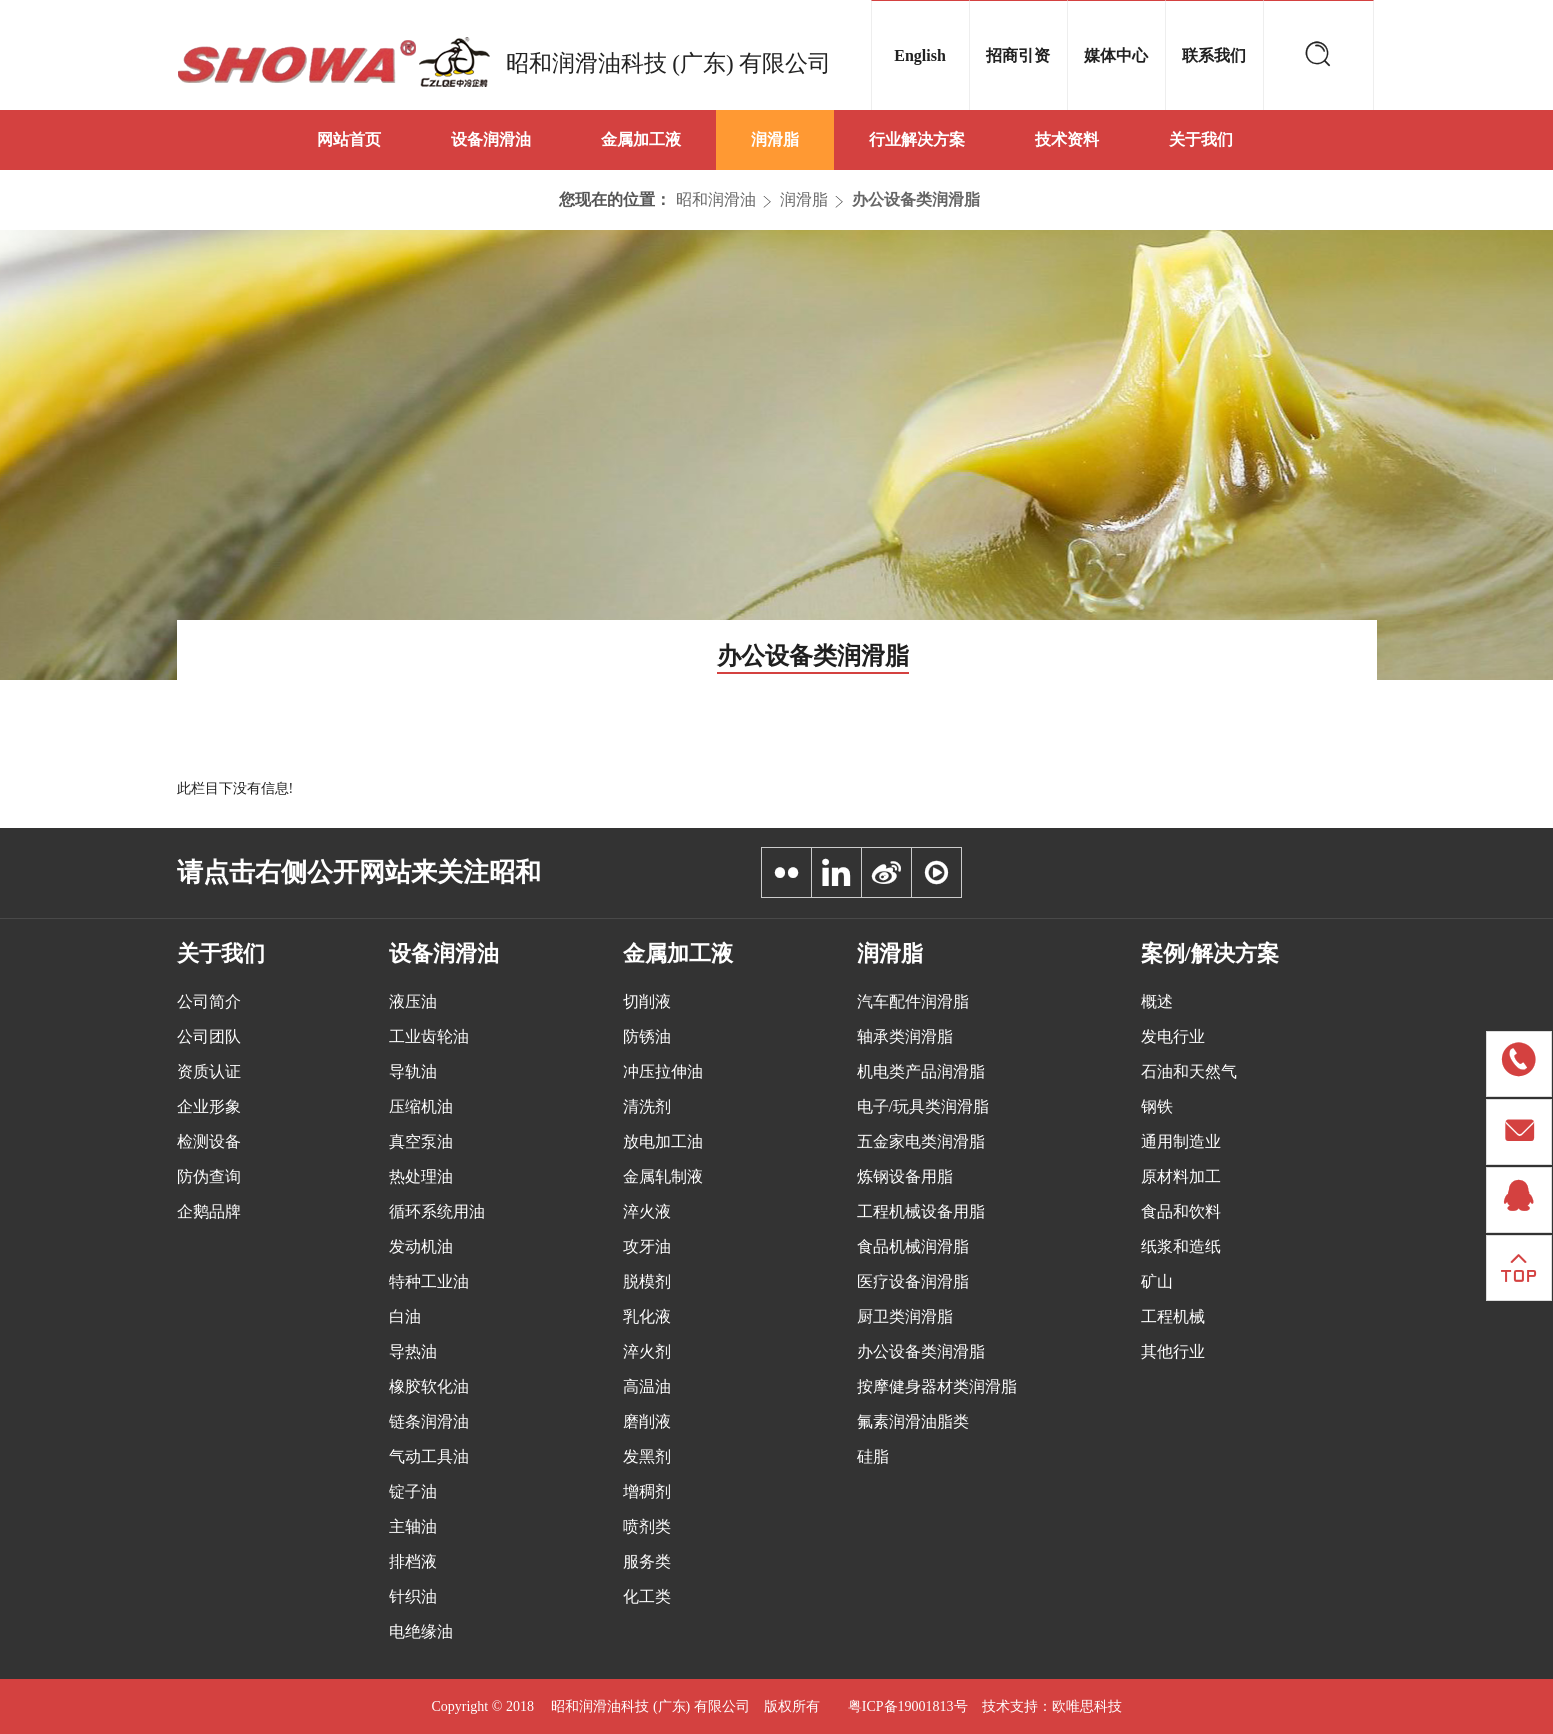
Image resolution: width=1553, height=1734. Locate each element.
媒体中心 (1116, 55)
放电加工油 (663, 1141)
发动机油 (421, 1246)
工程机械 (1173, 1316)
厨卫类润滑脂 (905, 1316)
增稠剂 (647, 1491)
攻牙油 (647, 1246)
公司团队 (209, 1036)
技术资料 (1067, 139)
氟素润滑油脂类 (913, 1421)
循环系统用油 (437, 1211)
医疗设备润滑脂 (913, 1281)
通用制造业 (1181, 1141)
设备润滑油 (491, 139)
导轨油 (413, 1071)
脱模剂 (647, 1281)
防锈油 (647, 1036)
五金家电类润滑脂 (921, 1141)
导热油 (413, 1351)
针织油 (413, 1596)
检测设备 (209, 1141)
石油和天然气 (1189, 1071)
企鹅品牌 (209, 1211)
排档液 (413, 1561)
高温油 (647, 1386)
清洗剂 (647, 1106)
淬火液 (647, 1211)
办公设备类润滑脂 (916, 199)
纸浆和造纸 (1181, 1246)
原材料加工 (1181, 1176)
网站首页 (349, 139)
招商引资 (1018, 55)
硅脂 (873, 1456)
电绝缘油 (421, 1631)
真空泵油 (421, 1141)
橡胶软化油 (429, 1386)
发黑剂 (647, 1456)
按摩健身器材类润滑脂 (937, 1386)
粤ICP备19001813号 (908, 1706)
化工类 (647, 1596)
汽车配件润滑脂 (913, 1001)
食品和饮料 (1181, 1211)
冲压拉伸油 (663, 1071)
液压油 (413, 1001)
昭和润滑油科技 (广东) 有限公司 (669, 63)
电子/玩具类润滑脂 (923, 1106)
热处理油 (421, 1176)
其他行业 (1173, 1351)
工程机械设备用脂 (921, 1211)
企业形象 (209, 1106)
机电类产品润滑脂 (921, 1071)
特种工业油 (429, 1281)
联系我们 (1214, 55)
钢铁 (1157, 1106)
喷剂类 (647, 1526)
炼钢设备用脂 (905, 1176)
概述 (1157, 1001)
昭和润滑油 (716, 199)
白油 (405, 1316)
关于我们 (1201, 139)
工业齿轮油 (429, 1036)
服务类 (647, 1561)
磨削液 (647, 1421)
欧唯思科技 (1087, 1706)
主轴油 (413, 1526)
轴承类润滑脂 (905, 1036)
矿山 (1157, 1281)
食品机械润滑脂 (913, 1246)
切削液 (647, 1001)
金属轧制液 (663, 1176)
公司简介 (209, 1001)
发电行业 (1173, 1036)
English (920, 55)
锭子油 (413, 1491)
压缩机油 (421, 1106)
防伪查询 (209, 1176)
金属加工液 (641, 139)
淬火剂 (647, 1351)
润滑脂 (775, 139)
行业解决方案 (917, 139)
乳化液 (647, 1316)
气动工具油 (429, 1456)
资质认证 (209, 1071)
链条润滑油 (429, 1421)
